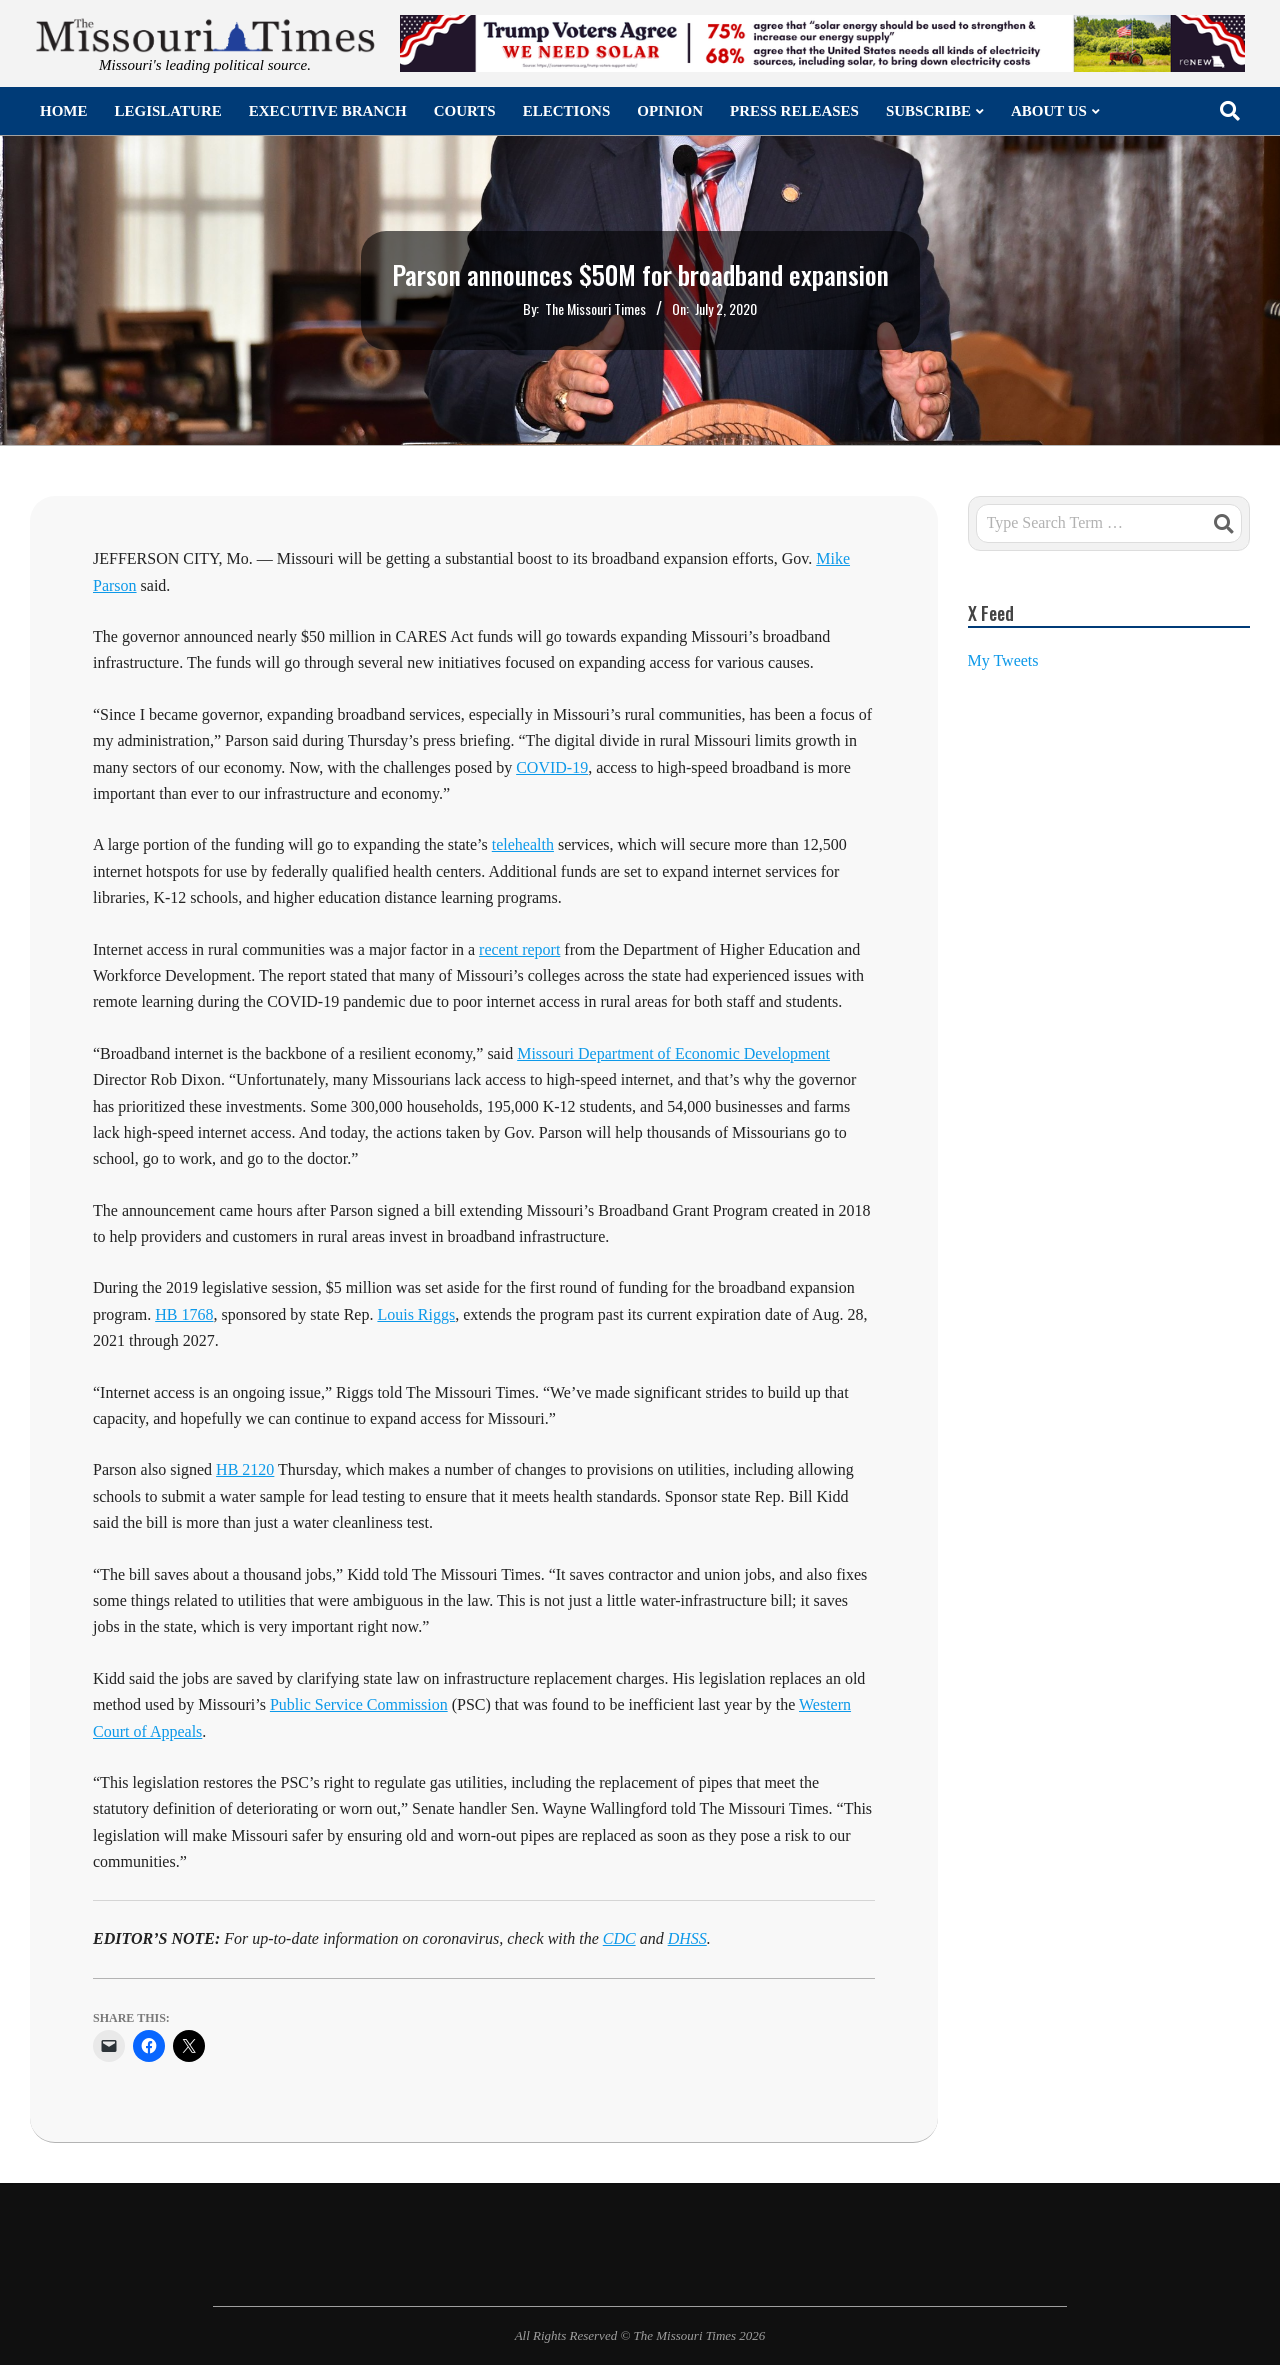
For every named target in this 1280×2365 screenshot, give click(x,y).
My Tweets (1003, 660)
